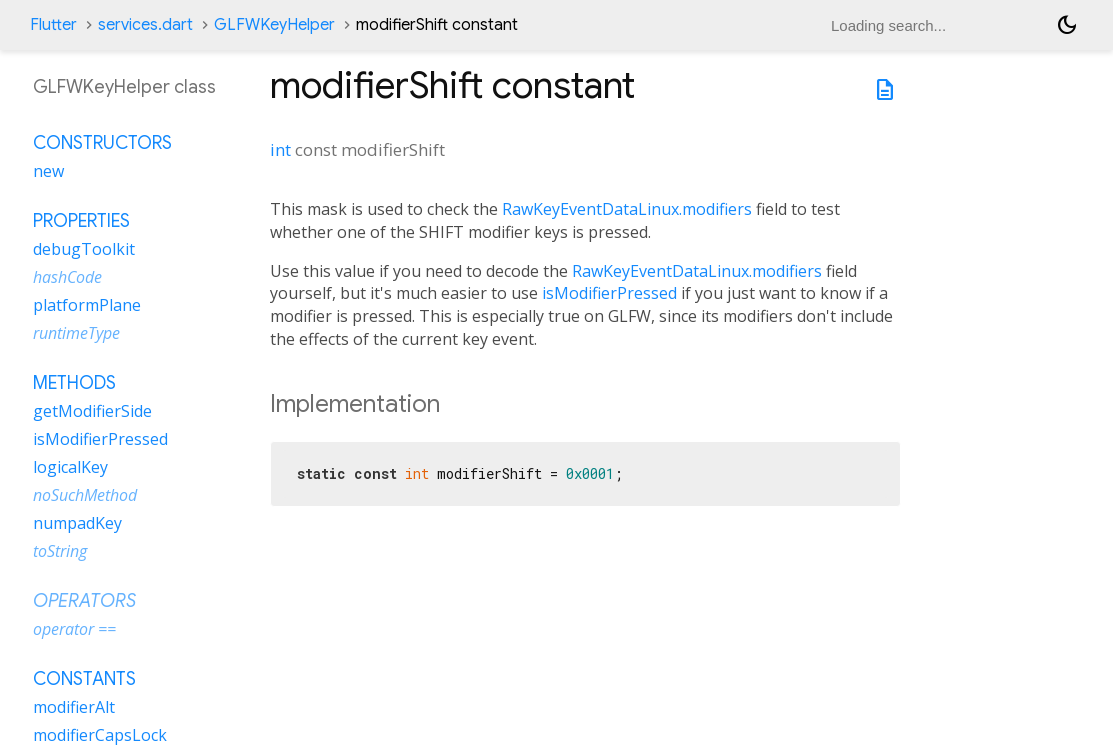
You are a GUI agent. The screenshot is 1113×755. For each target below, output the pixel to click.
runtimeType (76, 333)
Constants (84, 679)
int (280, 149)
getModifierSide (92, 411)
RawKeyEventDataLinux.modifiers (627, 209)
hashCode (67, 277)
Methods (74, 383)
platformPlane (87, 305)
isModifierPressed (609, 293)
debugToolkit (84, 249)
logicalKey (70, 467)
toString (60, 551)
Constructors (102, 143)
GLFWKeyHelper (274, 25)
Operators (84, 601)
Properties (81, 221)
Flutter (53, 25)
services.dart (145, 25)
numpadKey (77, 523)
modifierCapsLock (100, 735)
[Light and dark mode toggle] (1067, 25)
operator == (74, 629)
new (48, 171)
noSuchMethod (85, 495)
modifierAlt (74, 707)
